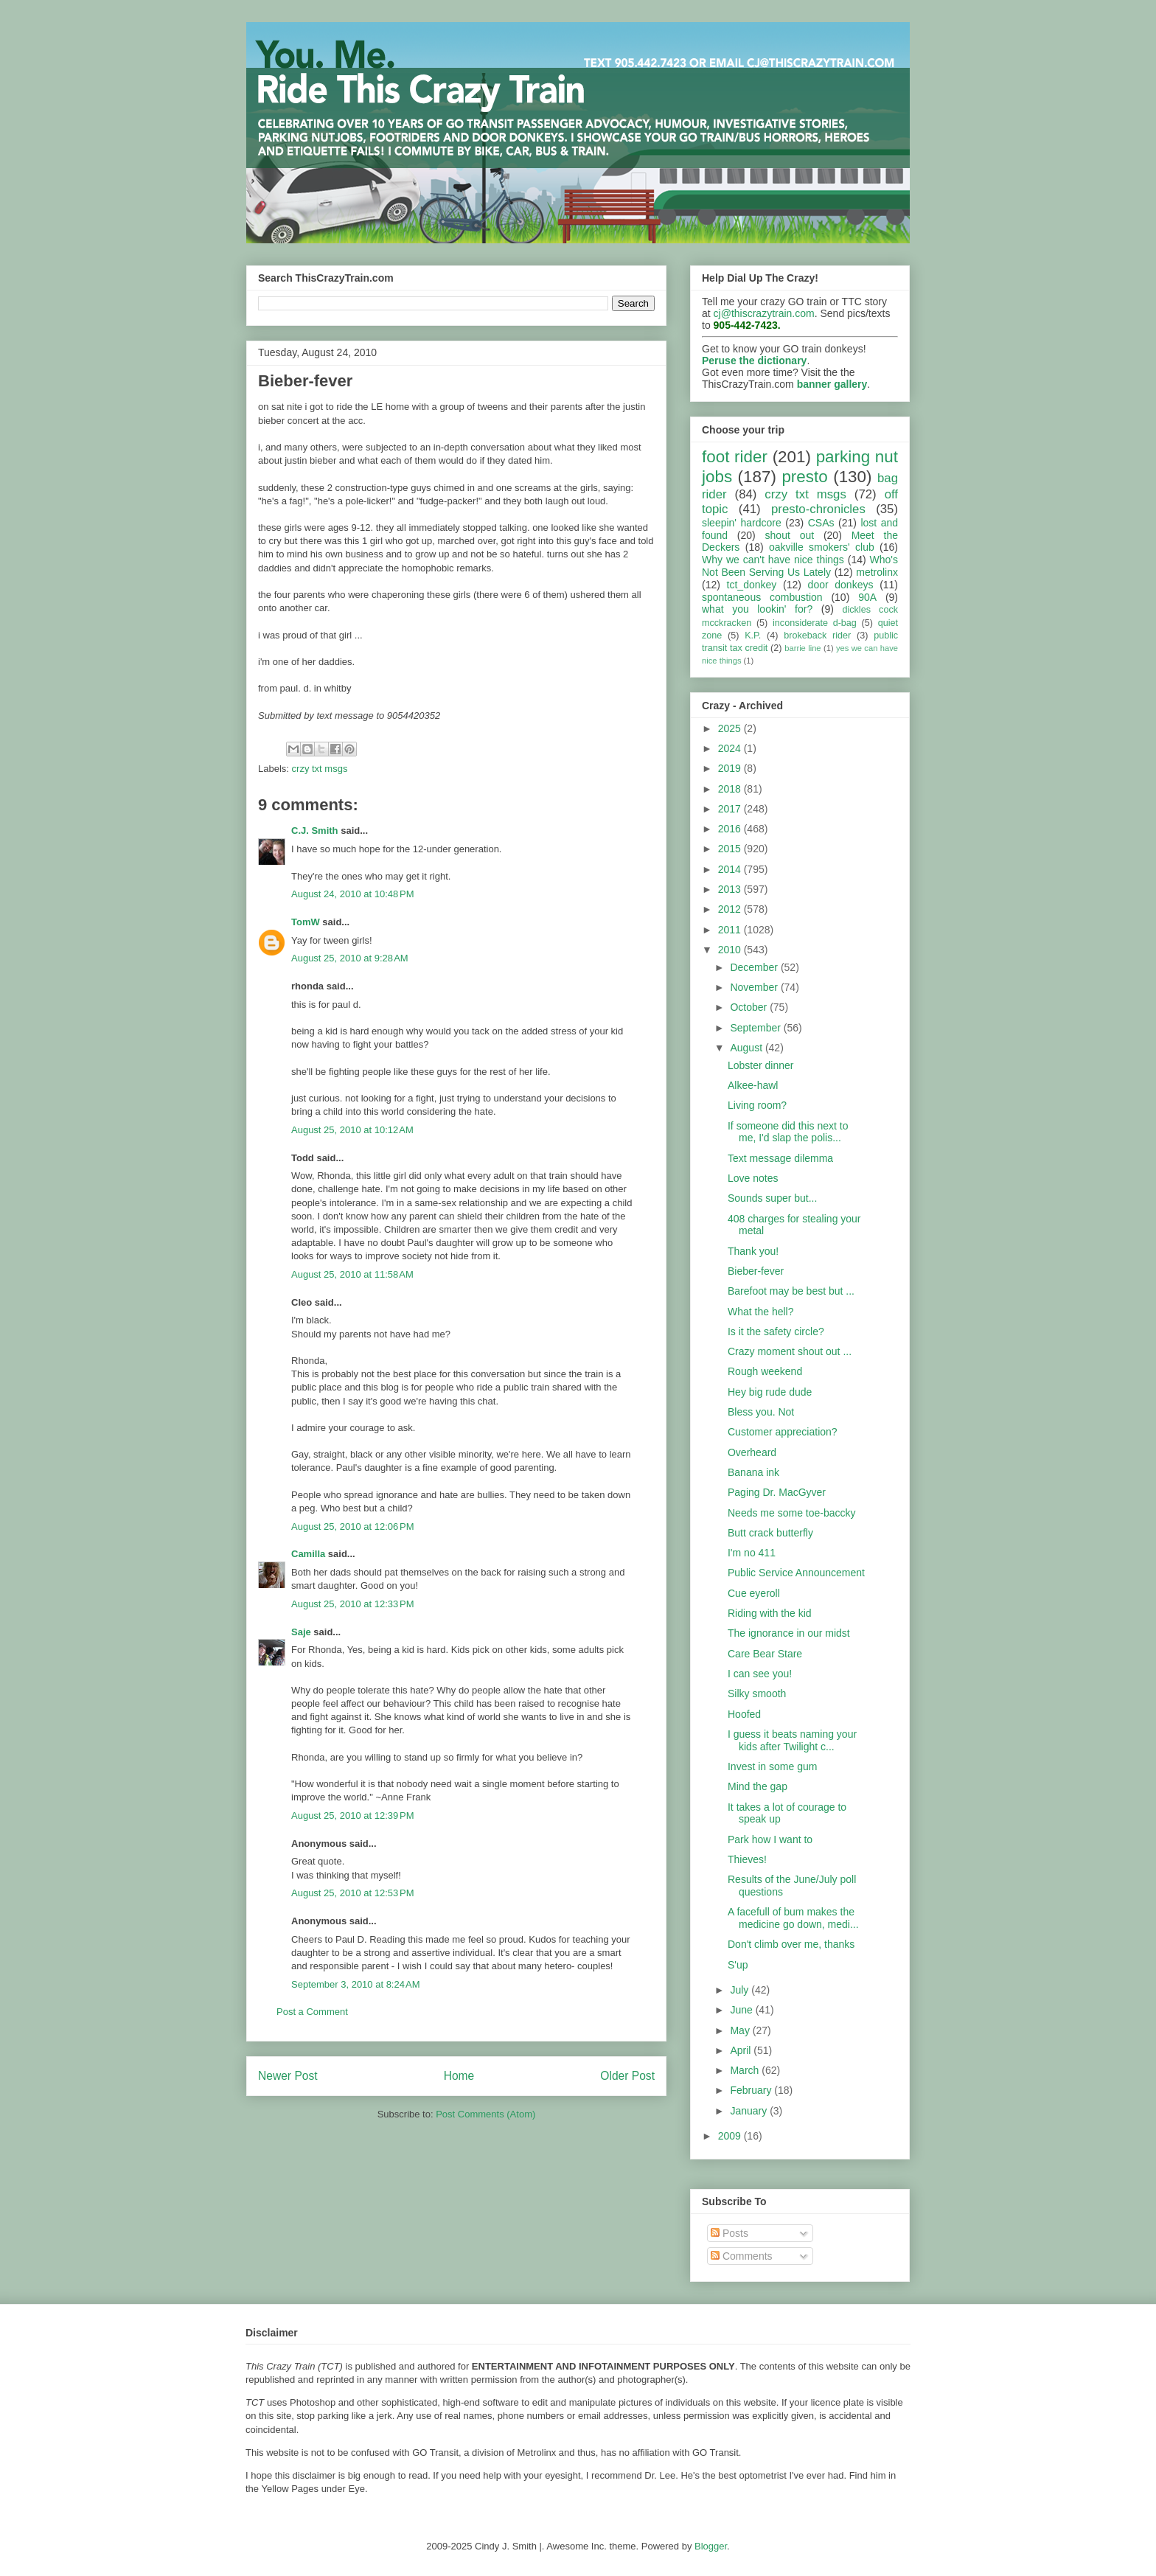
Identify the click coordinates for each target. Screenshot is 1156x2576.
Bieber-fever (756, 1271)
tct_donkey (752, 585)
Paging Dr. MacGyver (777, 1492)
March (746, 2070)
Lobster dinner (761, 1065)
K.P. (753, 635)
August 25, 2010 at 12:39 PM (352, 1815)
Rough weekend (765, 1371)
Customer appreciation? (783, 1432)
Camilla (308, 1553)
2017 (731, 809)
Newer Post (288, 2075)
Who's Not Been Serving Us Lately (800, 566)
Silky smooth (757, 1693)
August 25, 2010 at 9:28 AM (349, 958)
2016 (731, 829)
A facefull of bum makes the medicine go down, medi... (793, 1918)
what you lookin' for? (757, 609)
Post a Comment (312, 2011)
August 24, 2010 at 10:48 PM (352, 893)
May (741, 2030)
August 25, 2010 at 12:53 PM (352, 1892)
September (756, 1028)
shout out (790, 535)
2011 (731, 930)
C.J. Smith (314, 830)
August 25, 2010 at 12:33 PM (352, 1603)
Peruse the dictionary (754, 360)
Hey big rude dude (770, 1392)
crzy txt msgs (320, 768)
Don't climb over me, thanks (791, 1944)
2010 (731, 949)
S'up (738, 1965)
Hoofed (744, 1714)
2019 (731, 768)
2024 (731, 748)
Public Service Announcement (796, 1572)
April (741, 2050)
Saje (301, 1631)
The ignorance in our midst (789, 1633)
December (755, 967)
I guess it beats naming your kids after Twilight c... (792, 1740)
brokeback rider (817, 635)
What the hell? (761, 1311)
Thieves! (747, 1859)
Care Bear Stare (765, 1654)
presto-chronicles (818, 509)
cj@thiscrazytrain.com (764, 313)
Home (459, 2075)
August (747, 1048)
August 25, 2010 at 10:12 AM (352, 1129)
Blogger (710, 2546)
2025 (731, 728)
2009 (731, 2136)
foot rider (734, 457)
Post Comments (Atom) (485, 2114)
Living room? (757, 1105)
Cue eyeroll (754, 1593)
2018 (731, 789)
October (750, 1007)
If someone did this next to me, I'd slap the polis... (788, 1132)
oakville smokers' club (821, 547)
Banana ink (753, 1472)
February (752, 2090)
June (742, 2010)
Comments (742, 2256)
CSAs (821, 523)
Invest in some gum (772, 1766)
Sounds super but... (772, 1198)
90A (867, 597)
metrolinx (877, 572)
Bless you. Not (761, 1412)
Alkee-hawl (753, 1085)
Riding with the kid (770, 1613)
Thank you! (753, 1251)
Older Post (627, 2075)
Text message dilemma (780, 1158)
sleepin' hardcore (741, 523)
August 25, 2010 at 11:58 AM (352, 1274)
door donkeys (841, 585)
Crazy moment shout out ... (790, 1351)
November (755, 987)
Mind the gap (757, 1786)
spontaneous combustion (762, 597)
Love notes (753, 1178)
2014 (731, 869)
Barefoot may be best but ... (791, 1291)
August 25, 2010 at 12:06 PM (352, 1526)
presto (804, 476)
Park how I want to (770, 1839)
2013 (731, 889)
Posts (729, 2233)
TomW (305, 921)
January (750, 2111)
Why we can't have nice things (773, 559)
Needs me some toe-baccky (792, 1513)
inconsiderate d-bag (815, 623)
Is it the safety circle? (776, 1331)
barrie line (802, 648)
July (740, 1990)
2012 (731, 909)
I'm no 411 (752, 1553)
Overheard (752, 1452)
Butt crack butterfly (770, 1533)
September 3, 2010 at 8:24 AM (355, 1984)
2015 (731, 848)
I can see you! (760, 1673)
